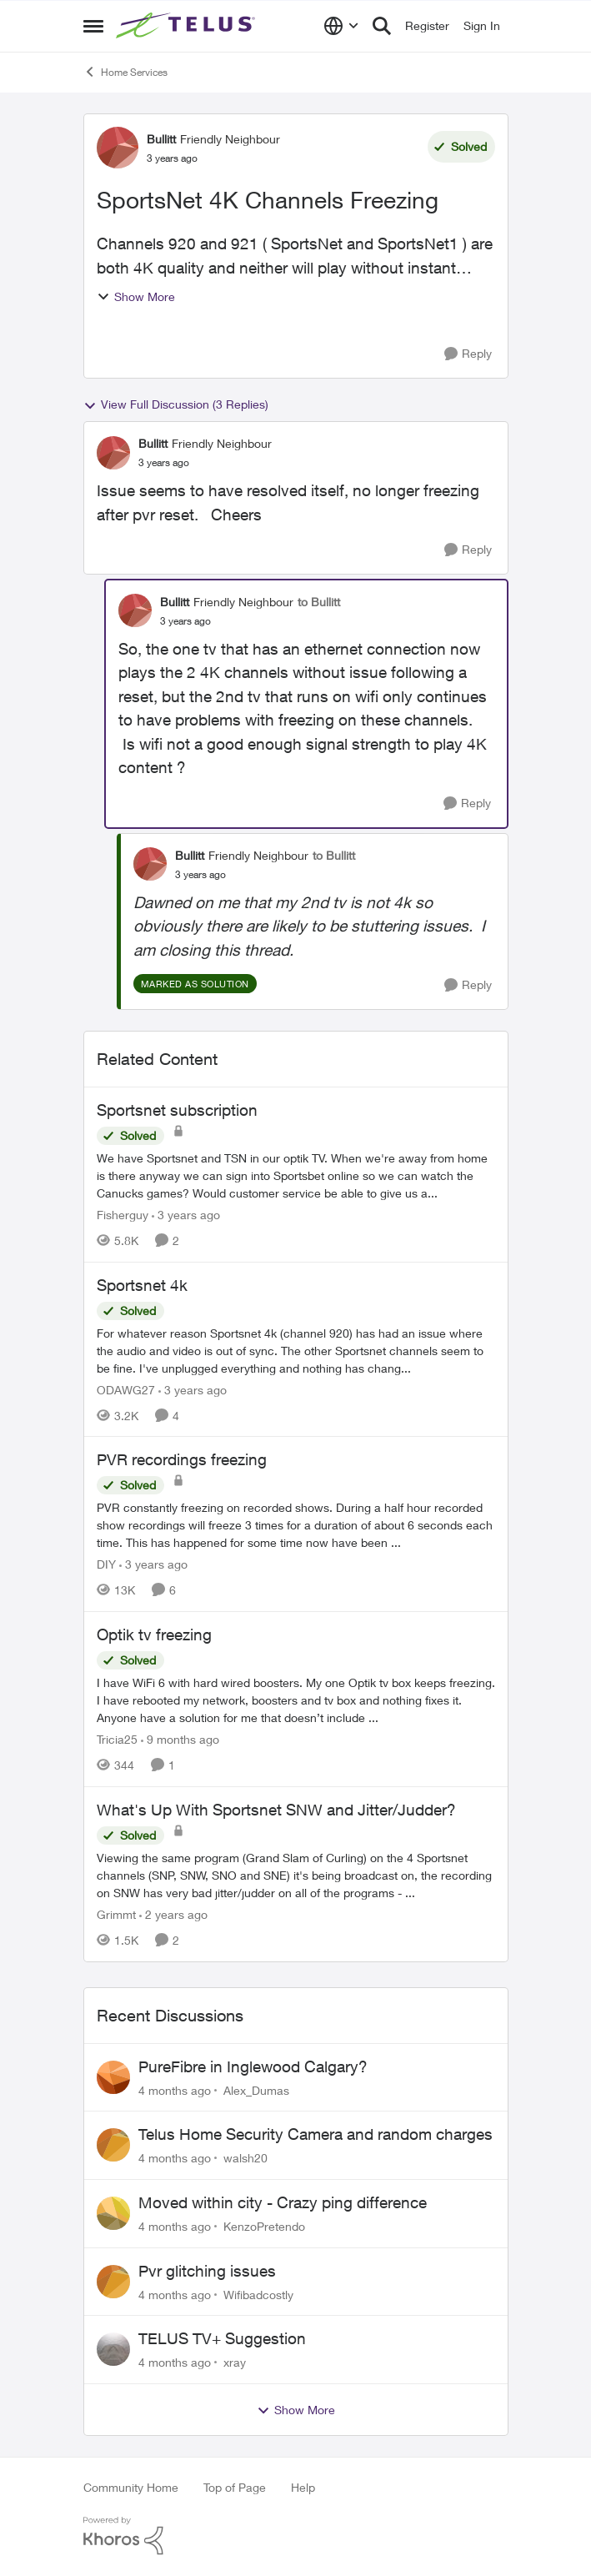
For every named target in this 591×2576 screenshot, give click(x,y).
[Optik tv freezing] (296, 1700)
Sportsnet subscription (177, 1110)
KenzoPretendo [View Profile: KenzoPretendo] (264, 2226)
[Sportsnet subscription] (296, 1175)
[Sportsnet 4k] (296, 1349)
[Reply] (468, 354)
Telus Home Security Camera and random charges (315, 2134)
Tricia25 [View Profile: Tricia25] (117, 1739)
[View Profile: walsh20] (113, 2145)
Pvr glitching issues (207, 2271)
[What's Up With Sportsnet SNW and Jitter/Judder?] (296, 1875)
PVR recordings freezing (182, 1459)
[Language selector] (341, 26)
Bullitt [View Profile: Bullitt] (161, 139)
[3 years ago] (186, 1214)
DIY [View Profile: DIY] (106, 1564)
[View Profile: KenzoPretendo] (113, 2213)
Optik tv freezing (154, 1634)
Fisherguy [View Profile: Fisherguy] (122, 1215)
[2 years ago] (173, 1914)
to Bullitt (319, 602)
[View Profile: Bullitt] (117, 147)
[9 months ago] (180, 1739)
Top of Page (234, 2487)
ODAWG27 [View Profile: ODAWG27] (126, 1389)
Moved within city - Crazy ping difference (282, 2202)
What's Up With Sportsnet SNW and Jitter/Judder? (276, 1809)
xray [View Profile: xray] (234, 2362)
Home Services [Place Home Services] (125, 71)
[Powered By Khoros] (295, 2536)
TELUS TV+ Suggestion (222, 2338)
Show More (136, 296)
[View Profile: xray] (113, 2349)
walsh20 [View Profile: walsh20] (245, 2158)
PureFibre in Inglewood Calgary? (253, 2066)
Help (303, 2487)
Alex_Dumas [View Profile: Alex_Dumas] (256, 2089)
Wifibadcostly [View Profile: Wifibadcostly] (258, 2294)
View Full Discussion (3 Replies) (175, 404)
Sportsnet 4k (142, 1285)
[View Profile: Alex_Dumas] (113, 2077)
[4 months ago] (174, 2089)
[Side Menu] (93, 25)
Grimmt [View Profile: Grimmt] (116, 1914)
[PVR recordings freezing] (296, 1525)
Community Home (130, 2487)
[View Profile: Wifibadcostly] (113, 2281)
